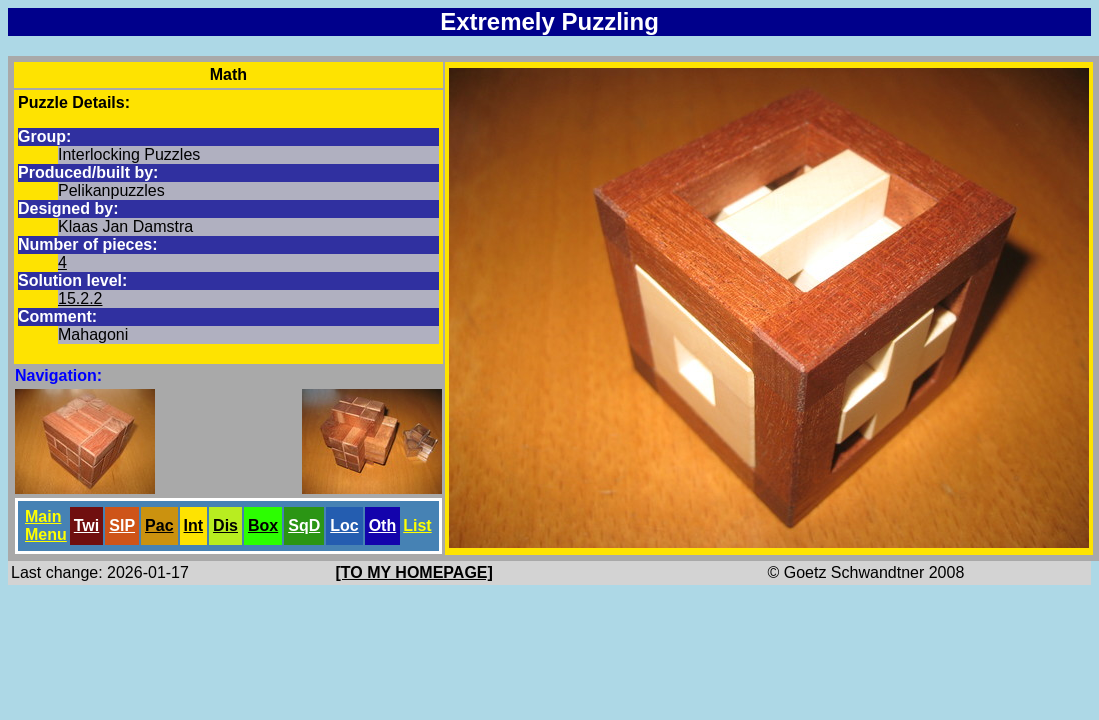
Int (194, 525)
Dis (225, 525)
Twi (86, 525)
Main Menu (46, 525)
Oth (383, 525)
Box (263, 525)
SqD (304, 525)
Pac (159, 525)
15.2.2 (80, 298)
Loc (344, 525)
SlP (122, 525)
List (417, 525)
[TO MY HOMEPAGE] (414, 572)
